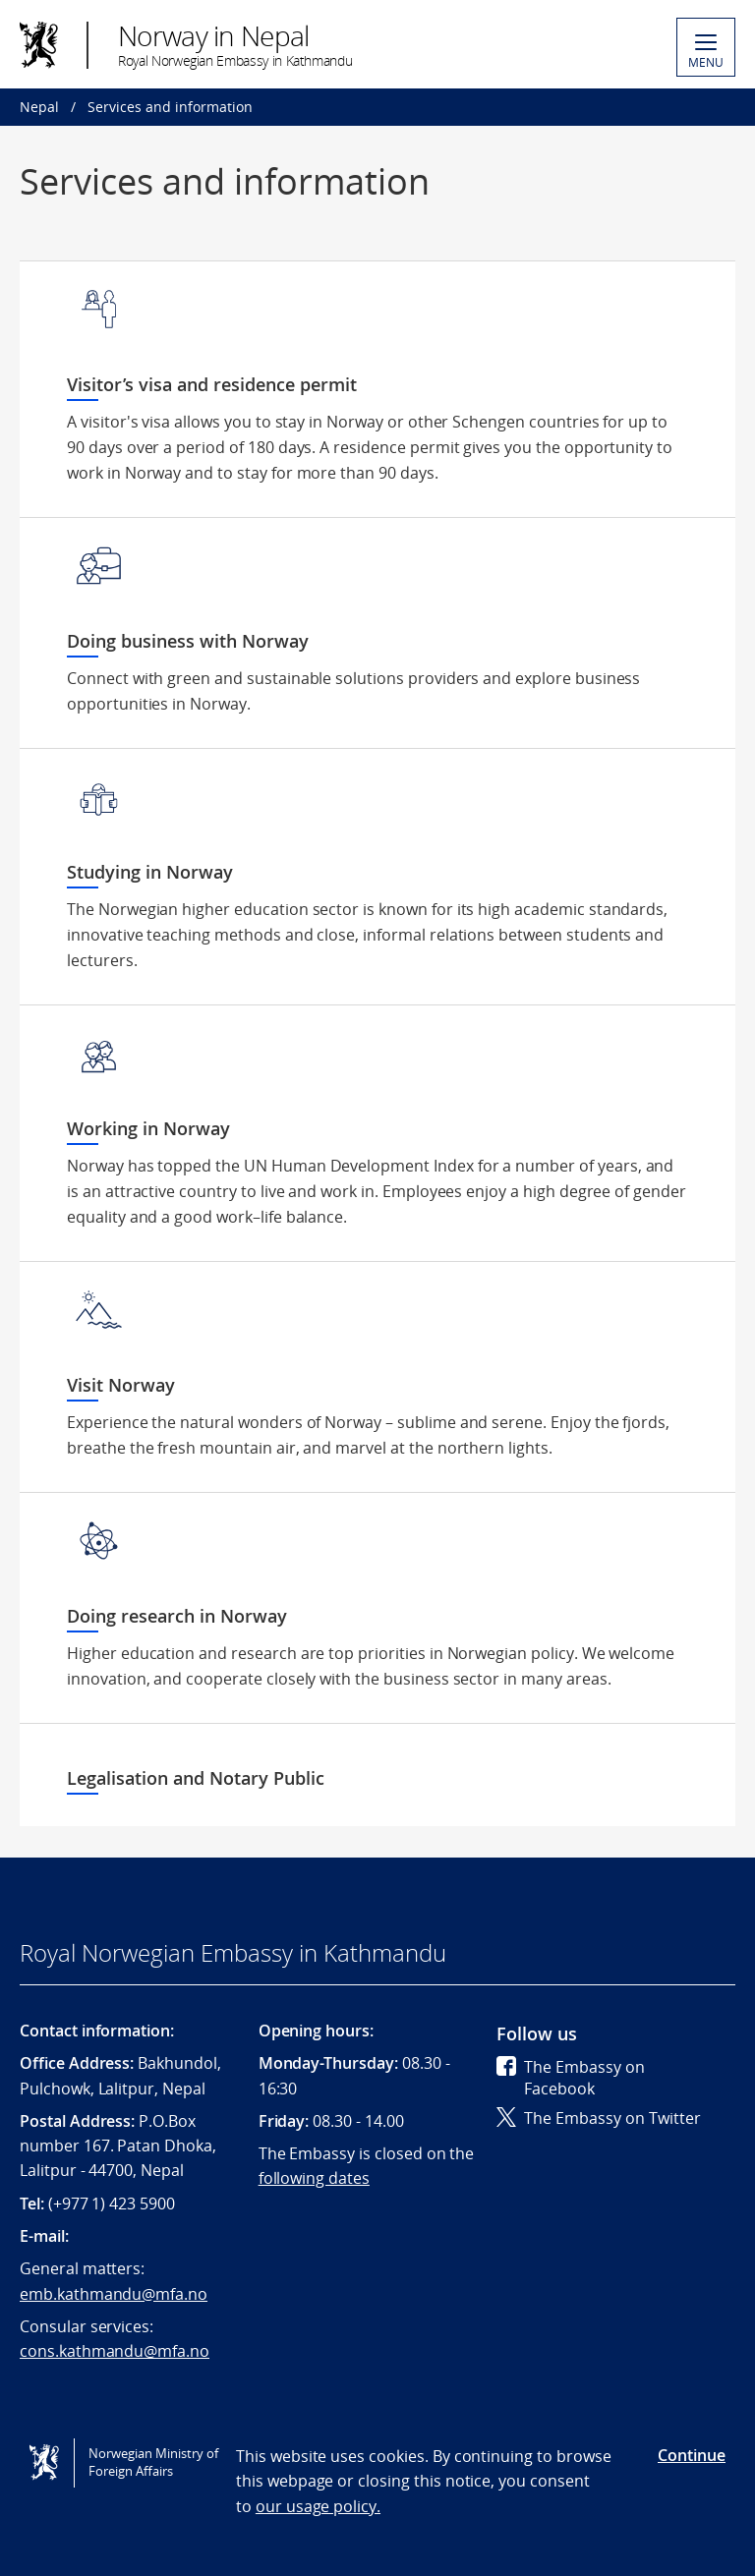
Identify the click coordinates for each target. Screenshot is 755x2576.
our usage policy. (318, 2506)
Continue (692, 2455)
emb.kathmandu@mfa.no (113, 2294)
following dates (314, 2178)
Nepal (39, 106)
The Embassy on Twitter (598, 2118)
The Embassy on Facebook (570, 2077)
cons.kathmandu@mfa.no (114, 2351)
